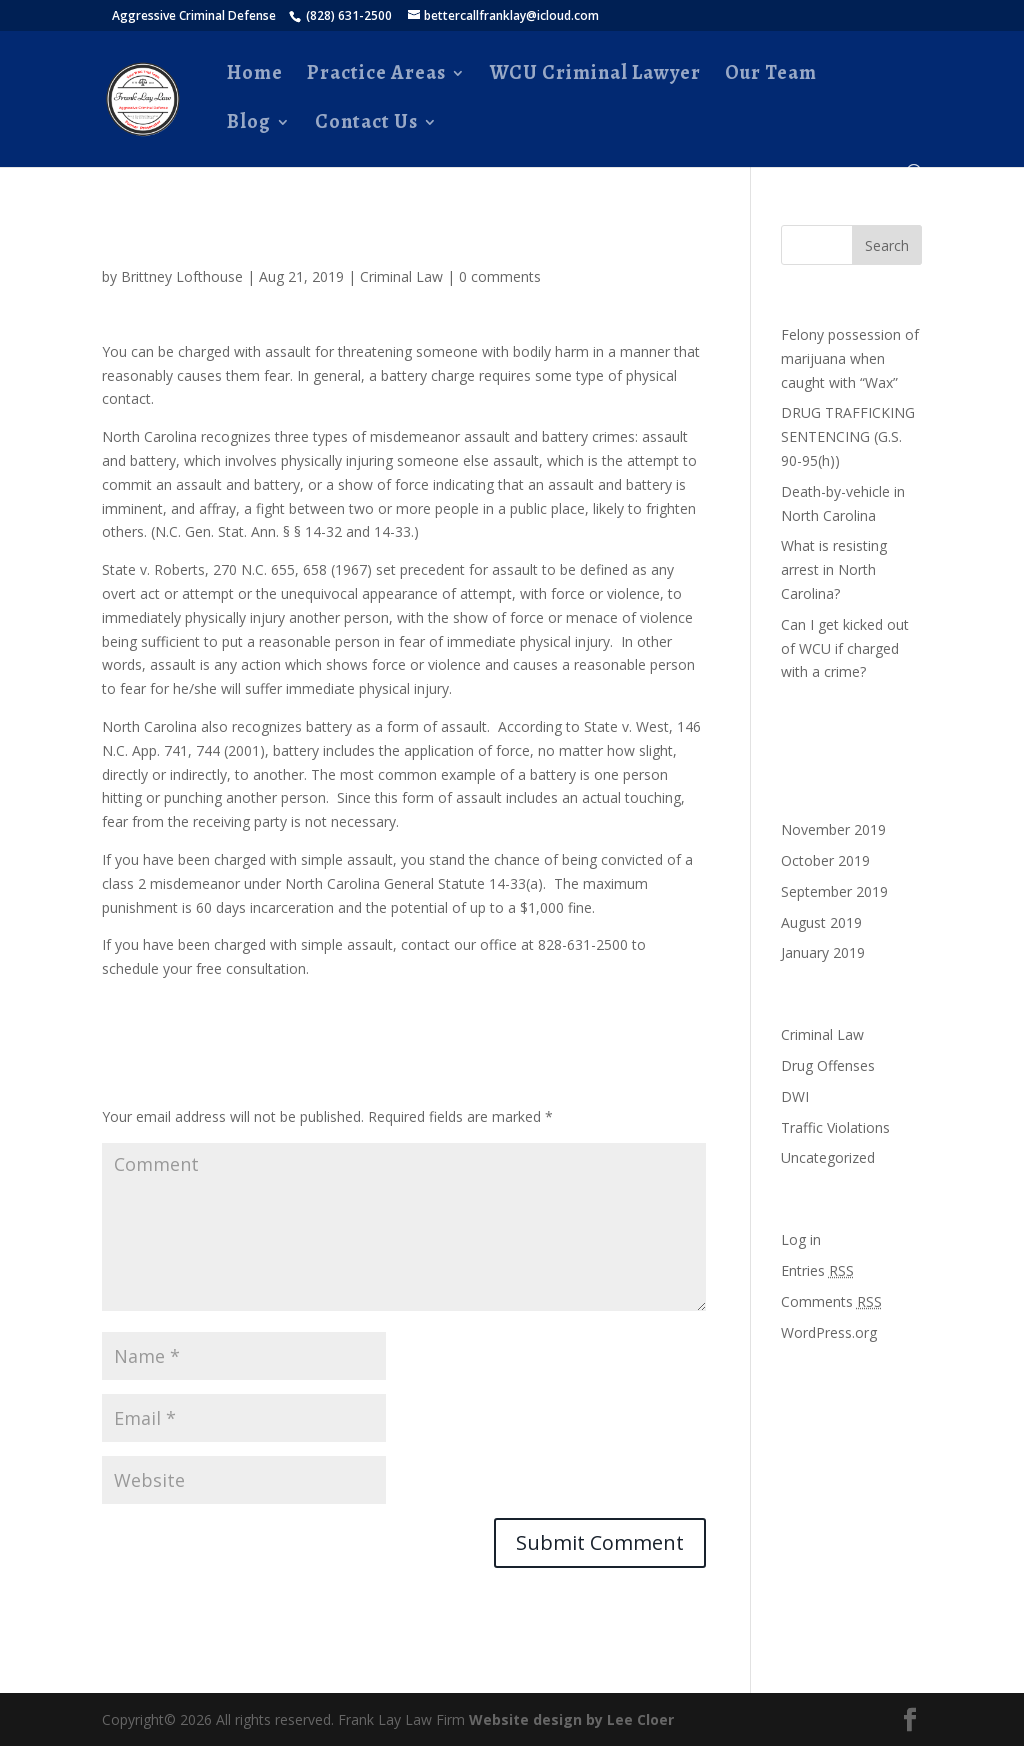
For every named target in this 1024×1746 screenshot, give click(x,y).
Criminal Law (401, 276)
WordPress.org (829, 1332)
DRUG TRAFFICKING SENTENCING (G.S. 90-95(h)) (848, 436)
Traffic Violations (835, 1127)
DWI (795, 1096)
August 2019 (821, 922)
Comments (831, 1301)
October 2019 (825, 860)
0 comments (500, 276)
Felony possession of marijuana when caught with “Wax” (850, 358)
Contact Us (366, 125)
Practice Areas (376, 76)
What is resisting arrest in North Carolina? (834, 569)
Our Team (771, 76)
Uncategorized (828, 1157)
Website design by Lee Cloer (571, 1719)
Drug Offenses (828, 1065)
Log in (801, 1239)
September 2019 (834, 891)
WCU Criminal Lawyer (595, 76)
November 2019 (833, 829)
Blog (249, 125)
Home (255, 76)
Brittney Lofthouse (182, 276)
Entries (817, 1270)
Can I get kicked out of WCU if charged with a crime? (845, 648)
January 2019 (823, 952)
